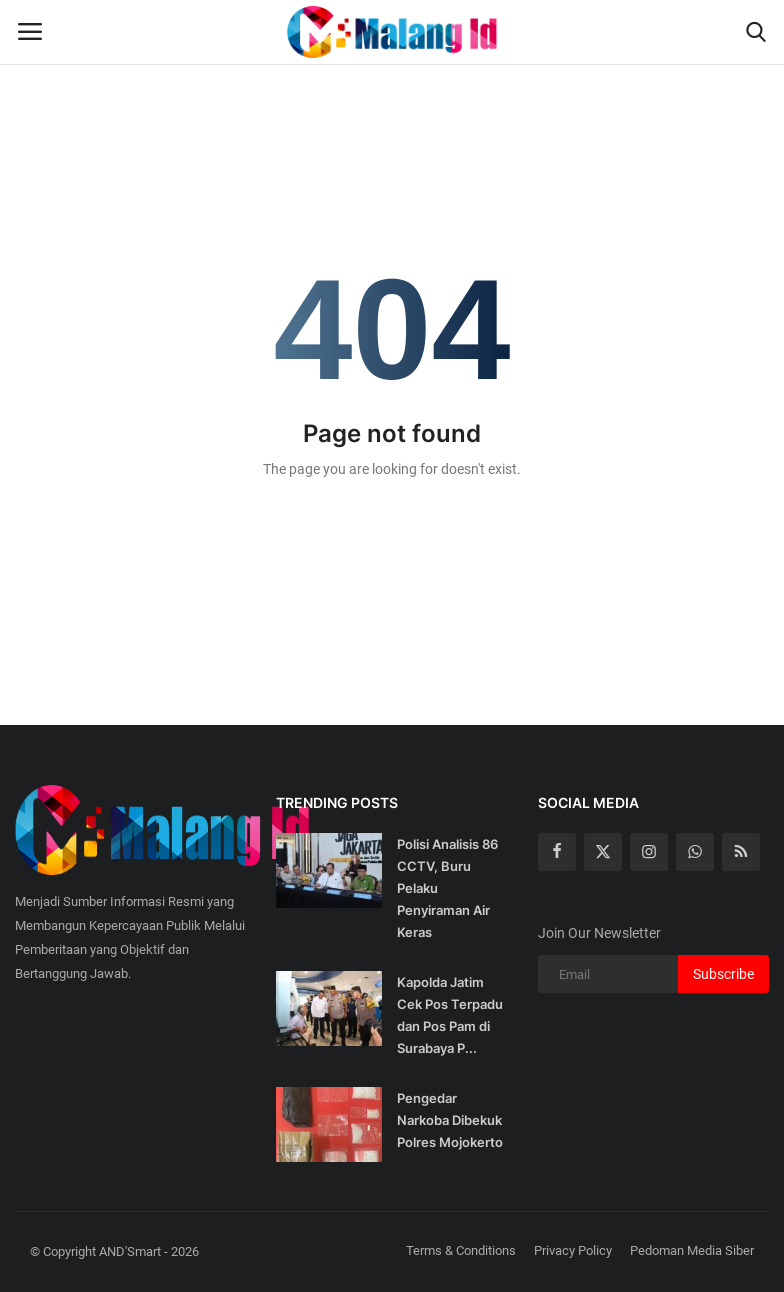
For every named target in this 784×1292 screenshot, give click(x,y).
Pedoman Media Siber (692, 1250)
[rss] (741, 852)
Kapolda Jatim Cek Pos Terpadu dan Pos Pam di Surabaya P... (450, 1015)
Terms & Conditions (461, 1250)
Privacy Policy (573, 1250)
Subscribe (723, 974)
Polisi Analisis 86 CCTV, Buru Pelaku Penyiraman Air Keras (447, 888)
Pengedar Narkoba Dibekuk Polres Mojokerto (450, 1120)
